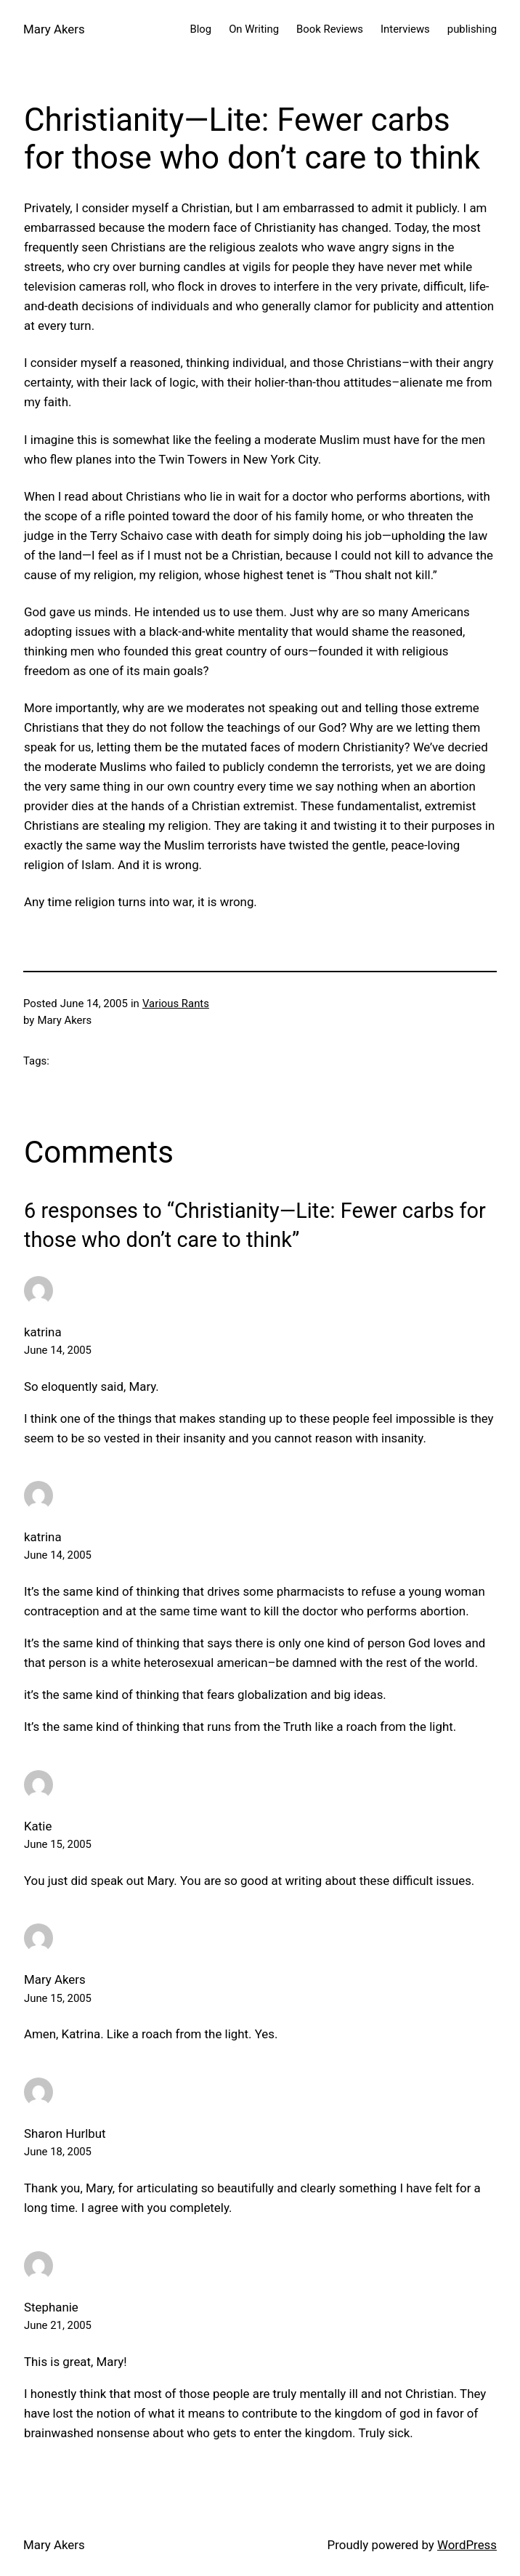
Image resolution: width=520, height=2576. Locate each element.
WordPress (467, 2544)
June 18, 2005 (58, 2151)
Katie (38, 1826)
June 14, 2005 (58, 1350)
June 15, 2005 (58, 1844)
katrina (43, 1332)
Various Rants (175, 1003)
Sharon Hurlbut (65, 2133)
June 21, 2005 (58, 2325)
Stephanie (51, 2307)
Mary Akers (54, 29)
